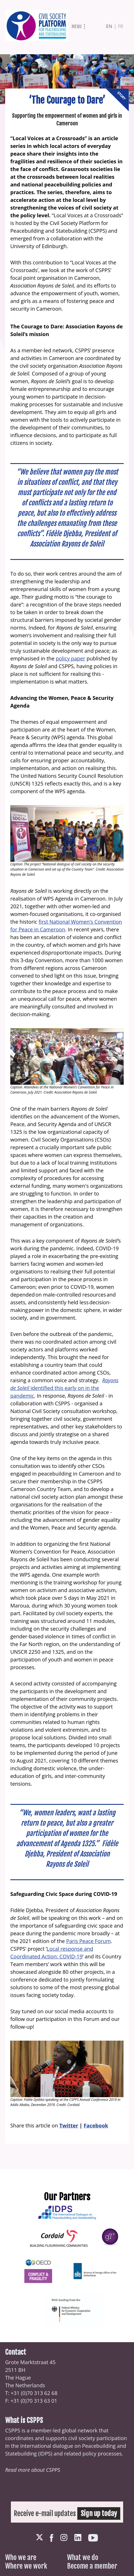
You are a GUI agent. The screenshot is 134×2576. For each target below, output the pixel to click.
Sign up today (99, 2513)
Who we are (20, 2557)
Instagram (63, 2537)
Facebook (96, 2125)
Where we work (26, 2566)
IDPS (45, 2453)
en (109, 26)
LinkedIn (77, 2537)
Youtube (93, 2538)
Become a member (92, 2566)
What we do (82, 2557)
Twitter (68, 2125)
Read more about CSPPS (32, 2469)
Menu (77, 26)
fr (120, 26)
